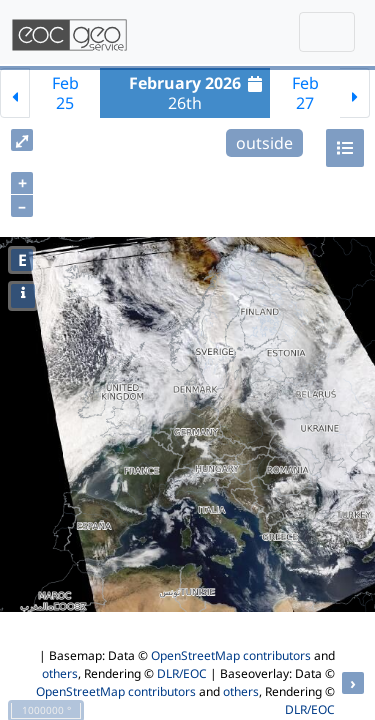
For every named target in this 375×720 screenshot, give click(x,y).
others (60, 673)
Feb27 (305, 93)
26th (198, 93)
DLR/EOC (182, 673)
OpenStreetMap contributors (231, 655)
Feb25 (65, 93)
